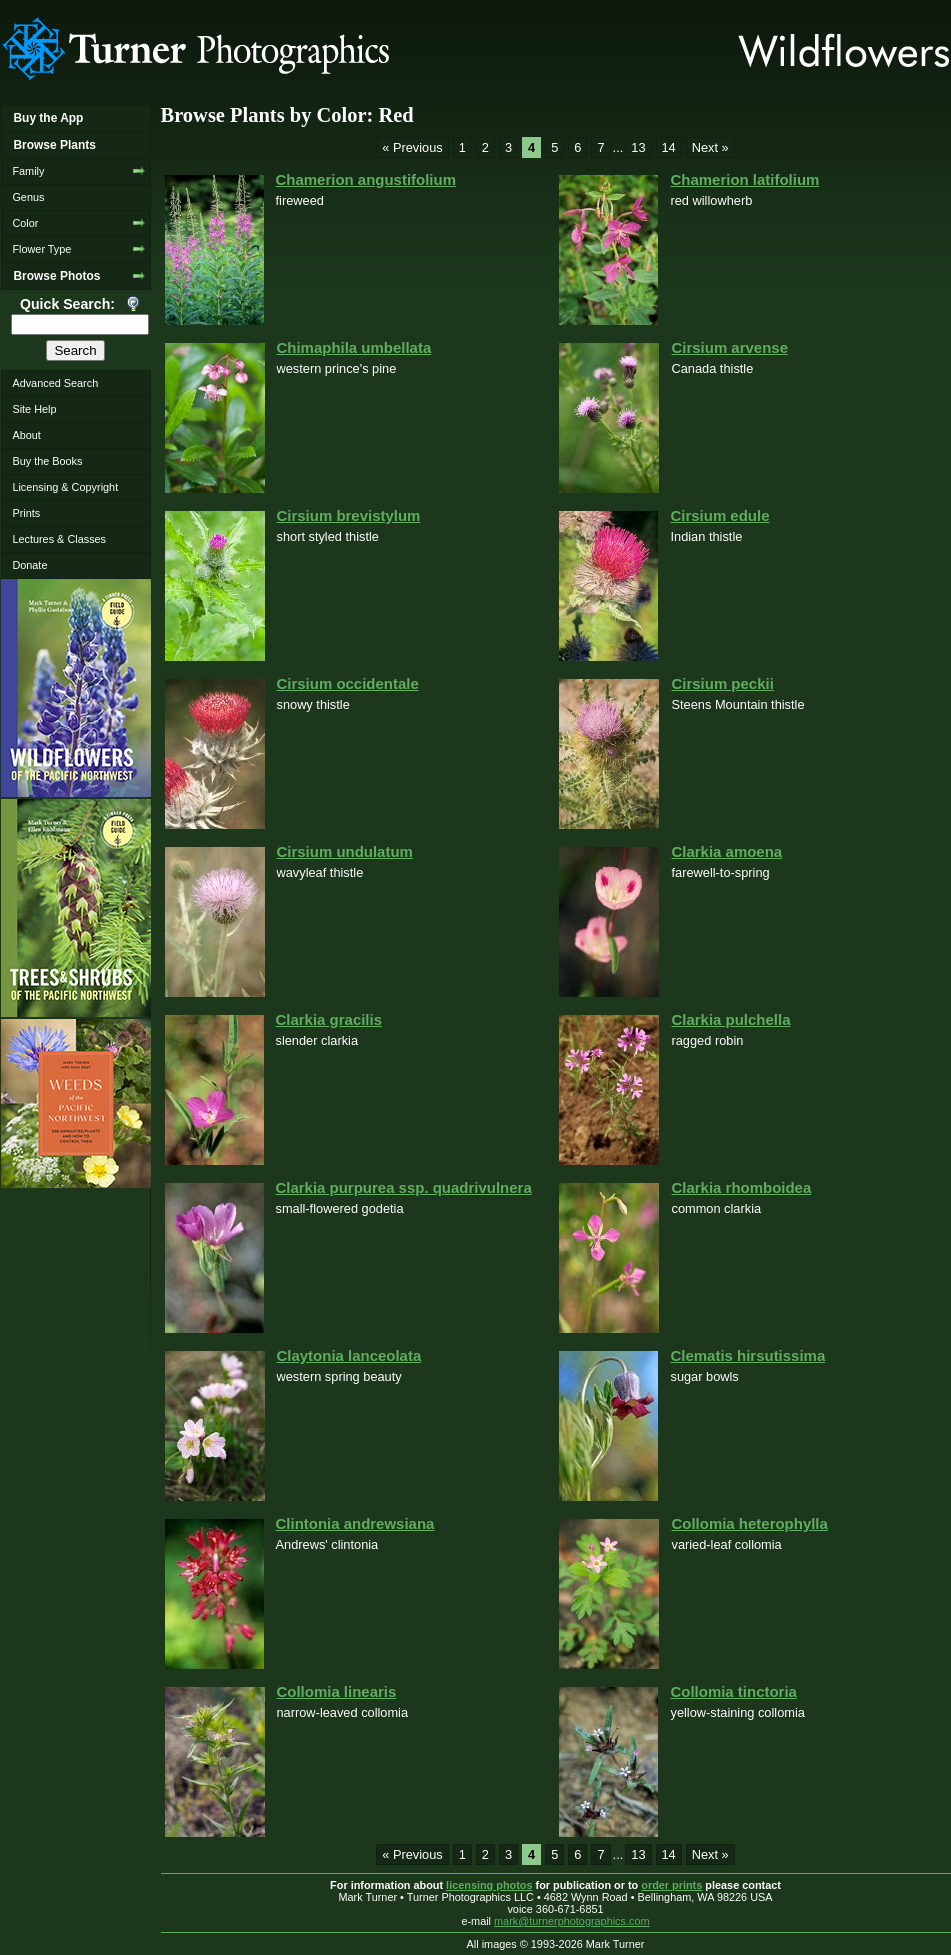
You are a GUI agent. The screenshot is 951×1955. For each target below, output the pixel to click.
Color (25, 223)
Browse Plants (54, 145)
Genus (28, 197)
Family (28, 171)
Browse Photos (56, 276)
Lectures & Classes (59, 539)
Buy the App (48, 118)
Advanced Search (55, 383)
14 (669, 147)
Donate (29, 565)
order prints (671, 1885)
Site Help (34, 409)
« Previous (412, 147)
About (26, 435)
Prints (26, 513)
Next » (710, 147)
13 (638, 147)
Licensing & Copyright (65, 487)
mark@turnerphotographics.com (572, 1921)
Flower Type (41, 249)
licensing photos (489, 1885)
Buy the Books (47, 461)
